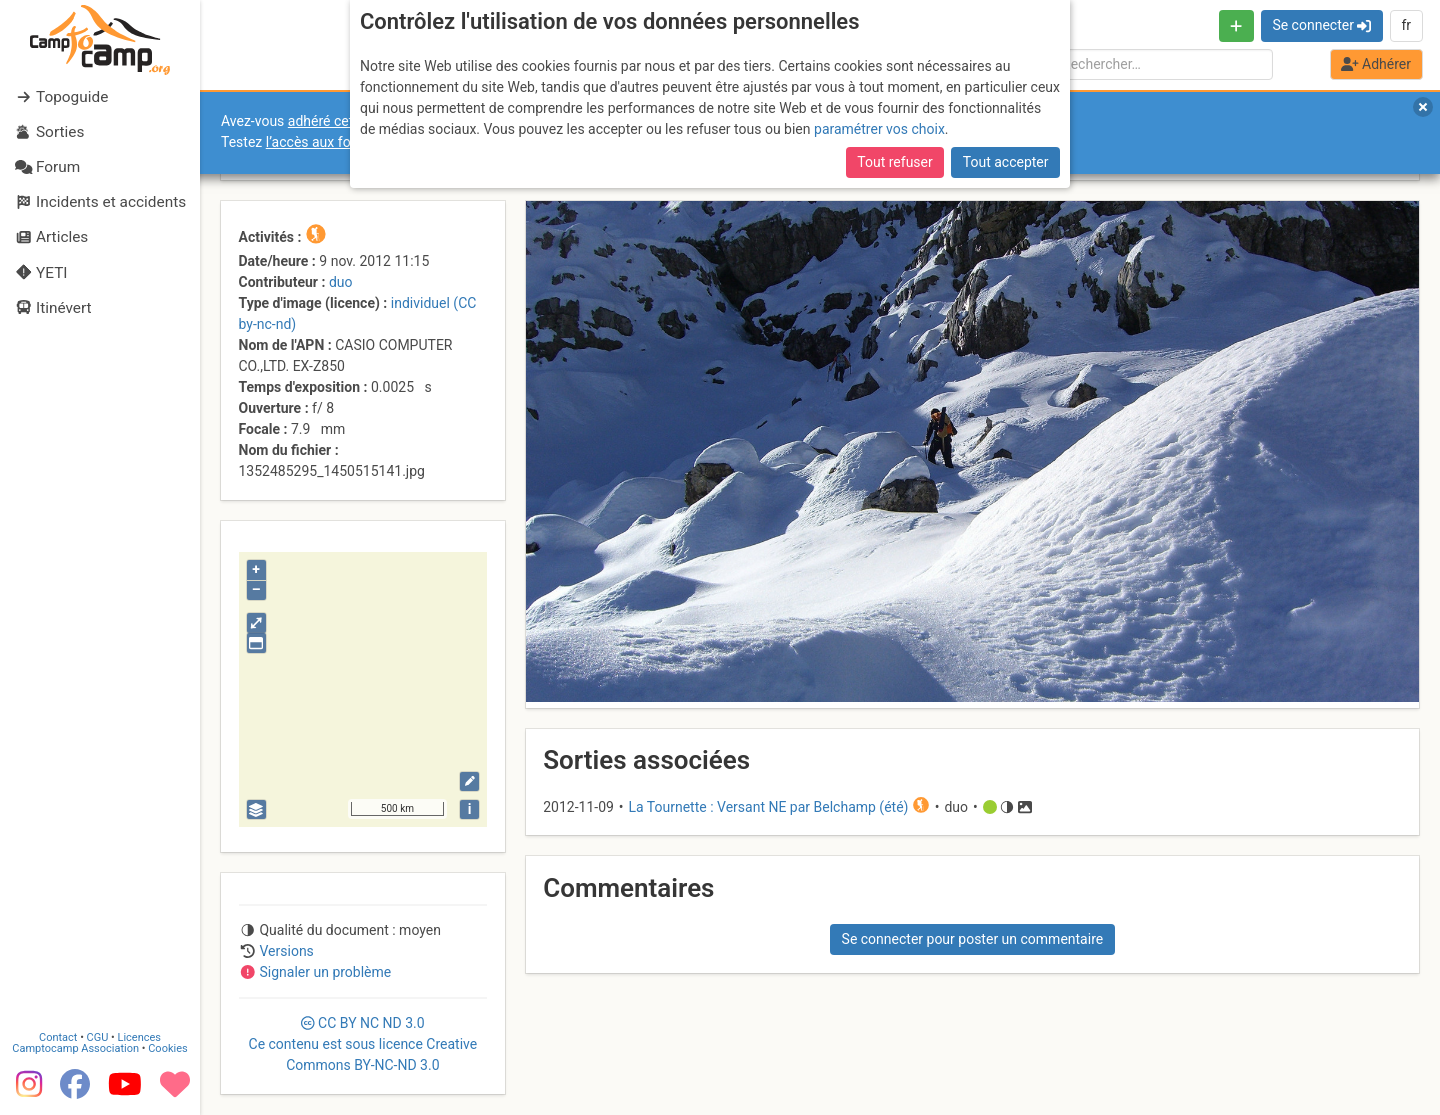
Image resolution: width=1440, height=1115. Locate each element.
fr (1406, 25)
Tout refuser (894, 162)
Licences (139, 1037)
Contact (58, 1037)
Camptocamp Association (75, 1048)
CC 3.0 (363, 1044)
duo (341, 282)
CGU (98, 1037)
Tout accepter (1006, 162)
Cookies (167, 1048)
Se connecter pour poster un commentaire (973, 939)
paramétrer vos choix (879, 129)
